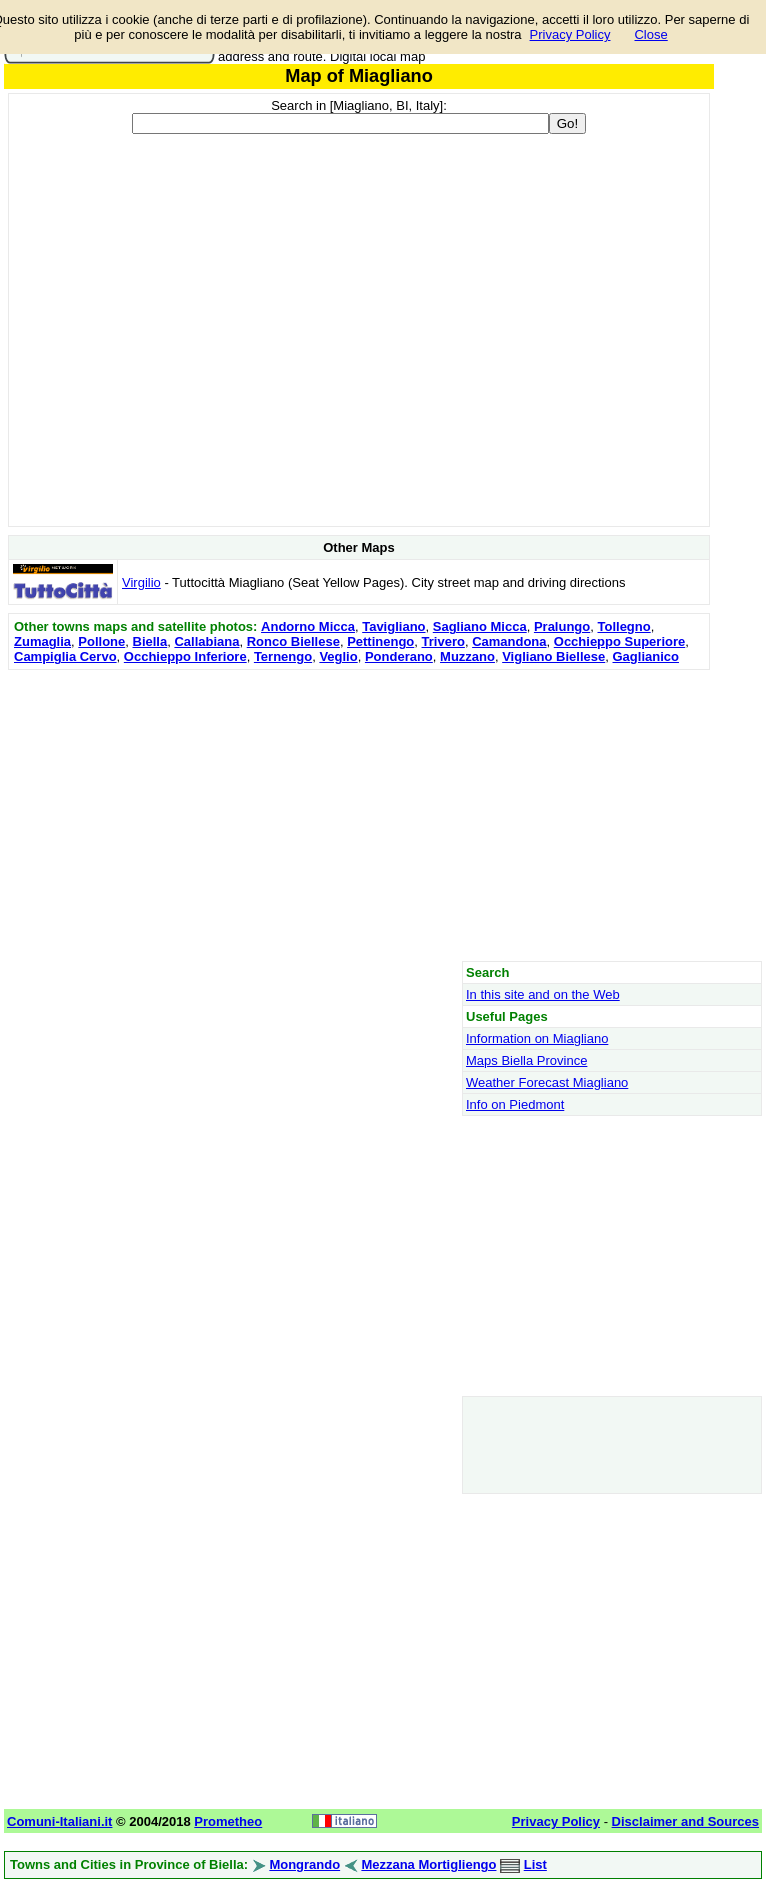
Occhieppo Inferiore (185, 656)
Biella (150, 641)
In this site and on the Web (543, 994)
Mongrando (304, 1864)
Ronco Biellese (293, 641)
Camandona (509, 641)
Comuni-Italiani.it (59, 1821)
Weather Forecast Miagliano (547, 1082)
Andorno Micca (308, 626)
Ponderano (399, 656)
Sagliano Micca (480, 626)
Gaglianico (646, 656)
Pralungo (562, 626)
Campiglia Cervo (65, 656)
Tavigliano (393, 626)
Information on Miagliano (537, 1038)
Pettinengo (380, 641)
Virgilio (141, 582)
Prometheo (228, 1821)
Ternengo (283, 656)
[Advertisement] (359, 815)
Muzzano (467, 656)
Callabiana (206, 641)
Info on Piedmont (515, 1104)
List (535, 1864)
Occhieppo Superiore (619, 641)
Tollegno (623, 626)
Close (650, 34)
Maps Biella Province (526, 1060)
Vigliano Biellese (553, 656)
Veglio (338, 656)
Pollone (101, 641)
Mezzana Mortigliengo (428, 1864)
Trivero (443, 641)
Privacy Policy (570, 34)
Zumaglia (42, 641)
